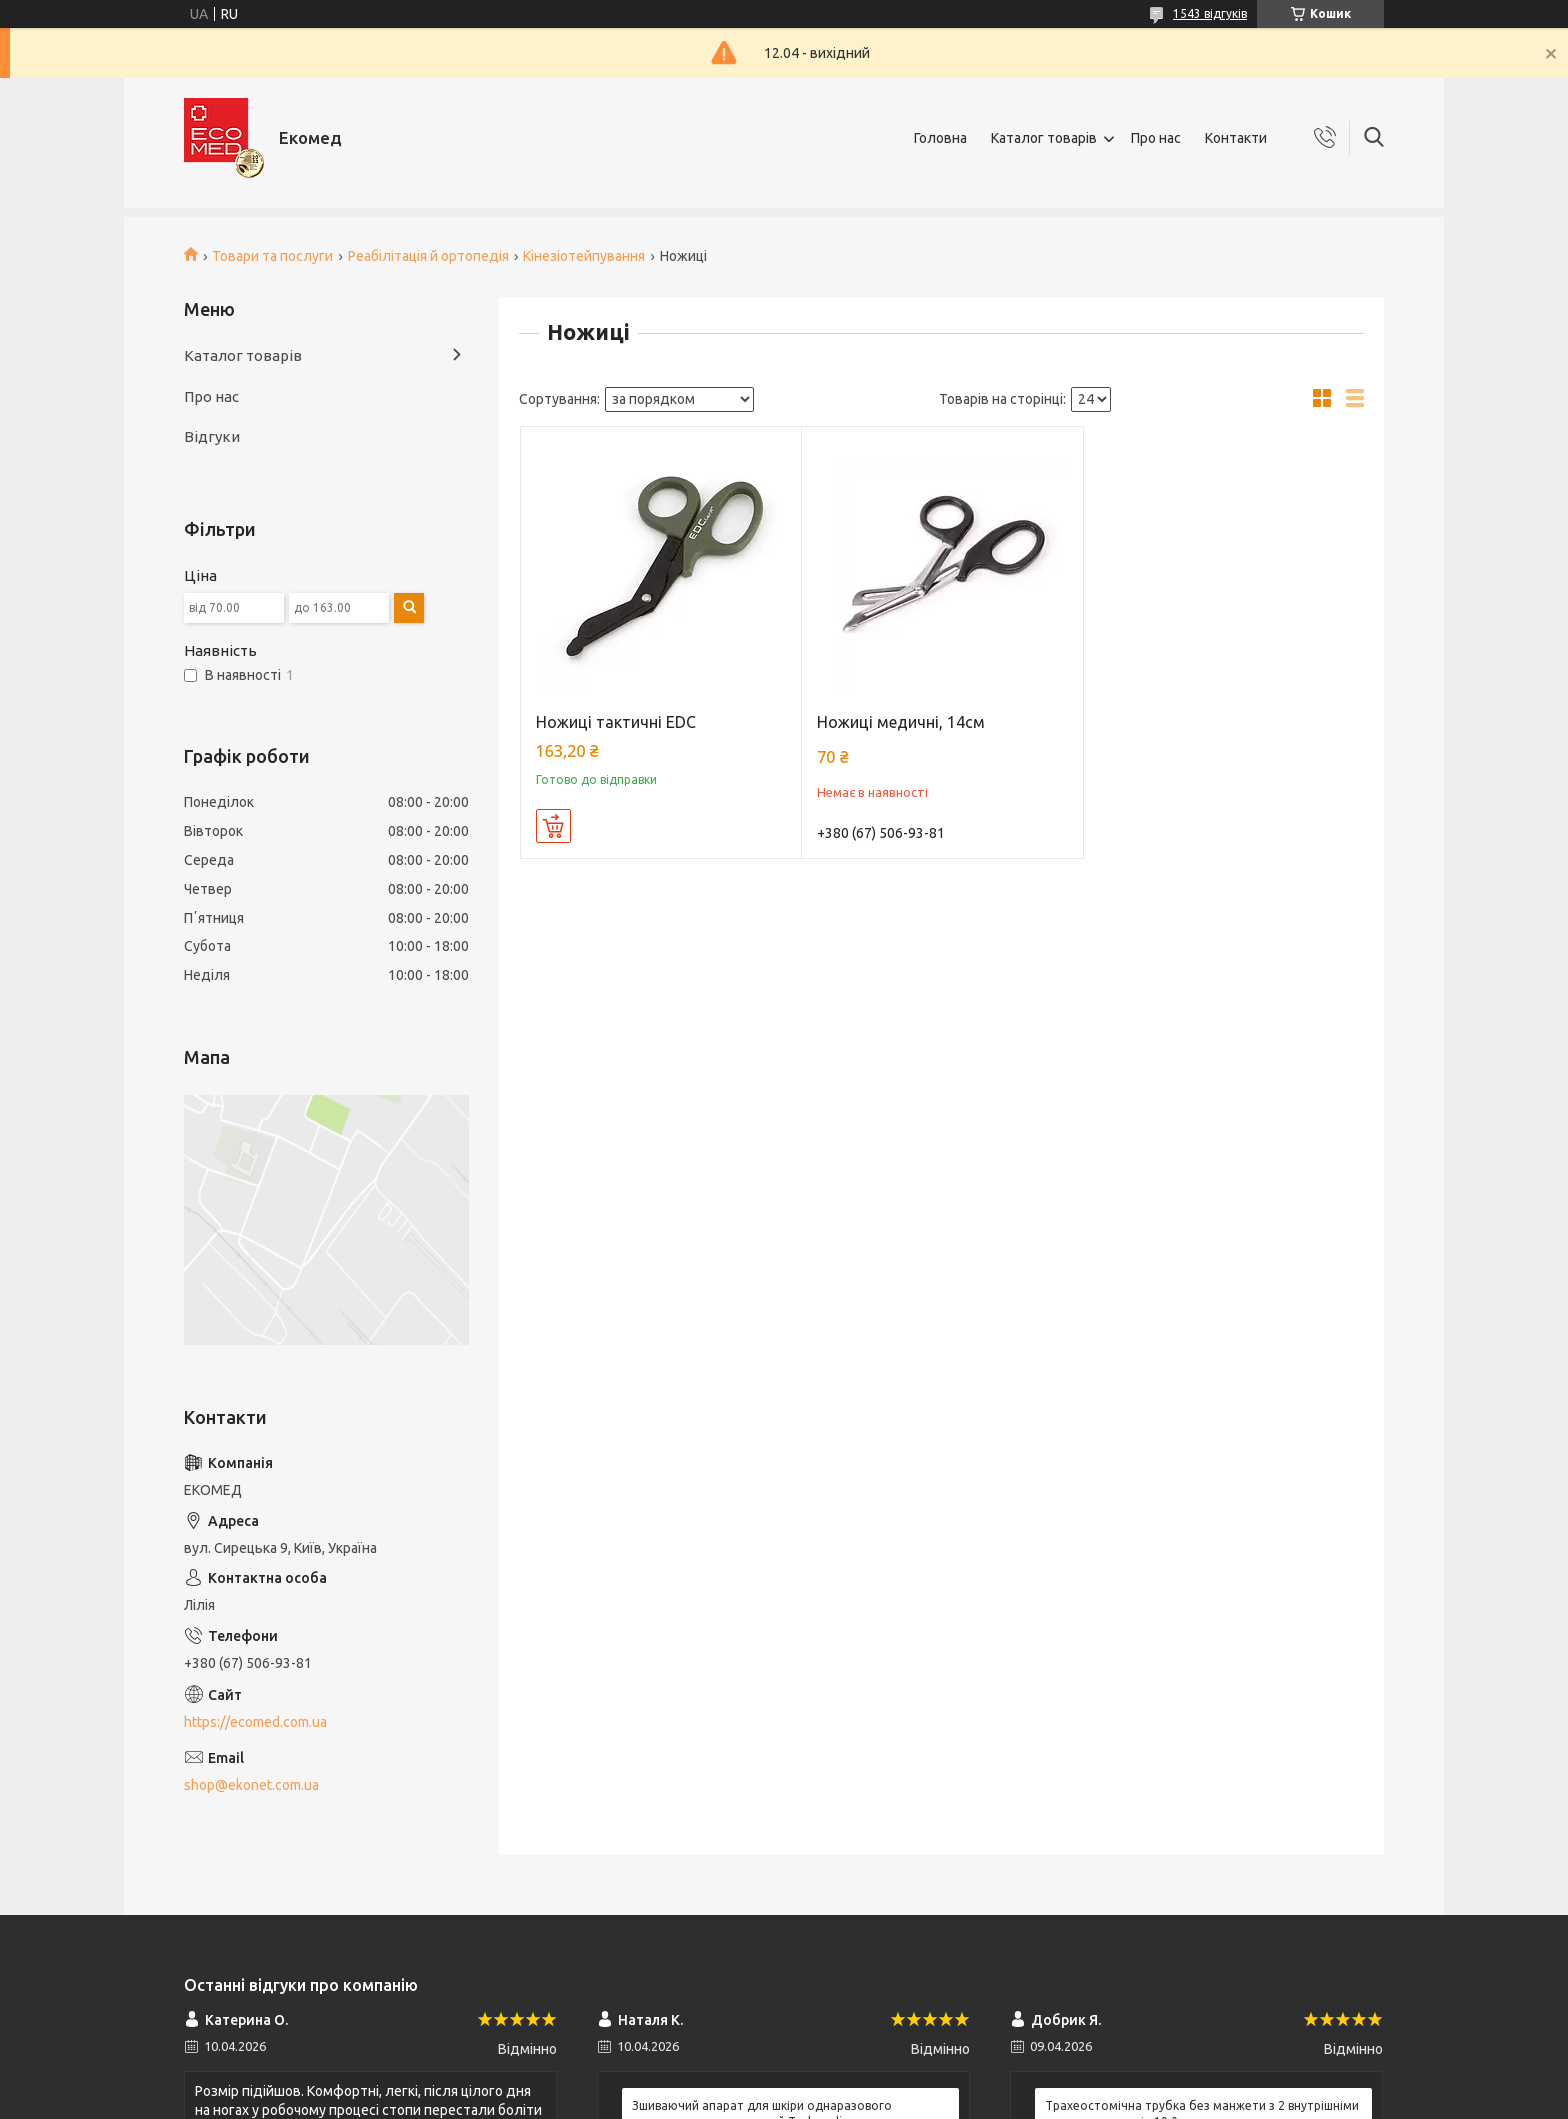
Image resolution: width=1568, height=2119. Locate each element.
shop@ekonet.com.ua (251, 1785)
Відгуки (212, 436)
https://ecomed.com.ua (255, 1722)
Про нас (1156, 138)
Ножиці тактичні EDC (616, 722)
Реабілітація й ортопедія (428, 256)
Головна (940, 138)
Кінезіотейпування (584, 256)
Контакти (1236, 138)
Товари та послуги (272, 256)
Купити (553, 826)
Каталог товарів (1044, 138)
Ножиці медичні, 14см (901, 722)
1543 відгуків (1210, 13)
